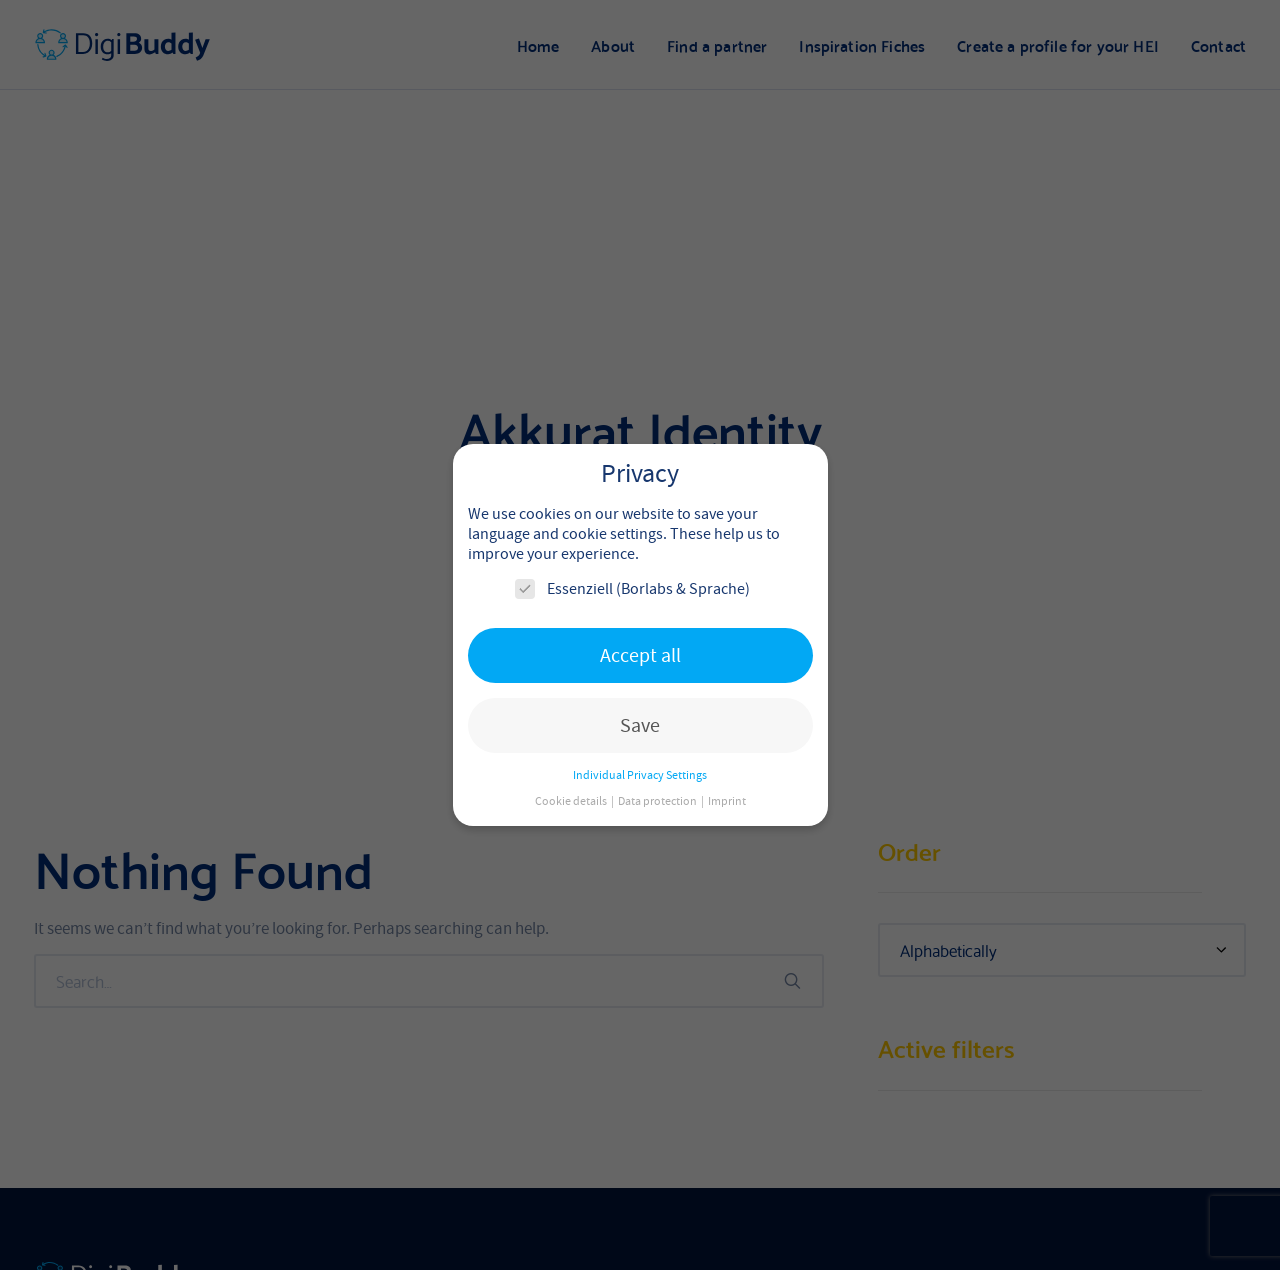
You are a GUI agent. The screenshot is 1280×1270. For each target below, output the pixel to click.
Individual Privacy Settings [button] (640, 775)
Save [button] (640, 725)
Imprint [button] (727, 801)
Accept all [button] (640, 655)
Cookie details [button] (572, 801)
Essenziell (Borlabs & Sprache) (632, 589)
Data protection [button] (658, 801)
